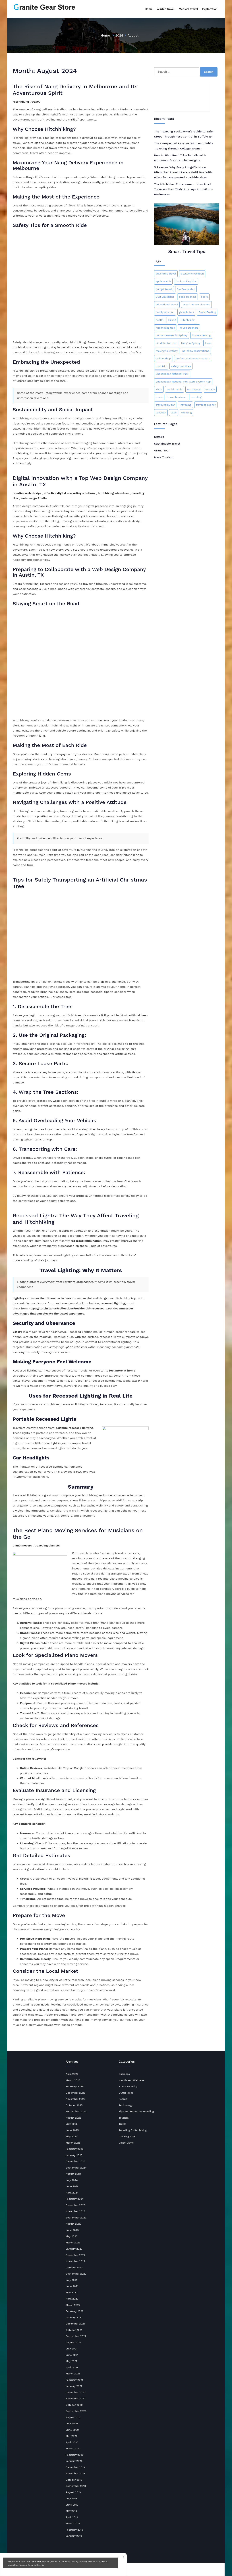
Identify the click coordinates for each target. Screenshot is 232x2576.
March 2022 (73, 2305)
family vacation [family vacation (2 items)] (165, 312)
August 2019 (73, 2492)
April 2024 (72, 2192)
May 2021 (71, 2361)
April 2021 (72, 2367)
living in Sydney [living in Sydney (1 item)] (190, 343)
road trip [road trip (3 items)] (161, 366)
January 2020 (74, 2460)
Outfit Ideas (126, 2092)
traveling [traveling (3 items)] (196, 397)
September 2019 (76, 2485)
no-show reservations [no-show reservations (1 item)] (195, 350)
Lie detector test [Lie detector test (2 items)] (166, 343)
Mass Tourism (163, 457)
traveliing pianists (47, 1545)
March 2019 (73, 2523)
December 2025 (75, 2092)
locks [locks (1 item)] (208, 343)
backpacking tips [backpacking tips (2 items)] (186, 281)
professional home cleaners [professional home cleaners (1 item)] (193, 358)
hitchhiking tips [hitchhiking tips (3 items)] (165, 327)
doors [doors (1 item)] (204, 296)
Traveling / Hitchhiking (133, 2130)
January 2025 (74, 2155)
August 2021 (73, 2342)
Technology (126, 2105)
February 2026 (75, 2086)
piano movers (22, 1545)
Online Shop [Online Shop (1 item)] (163, 358)
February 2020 (75, 2454)
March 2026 (73, 2080)
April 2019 (72, 2517)
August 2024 (73, 2173)
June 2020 (72, 2429)
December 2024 (75, 2161)
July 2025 (72, 2123)
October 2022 (74, 2267)
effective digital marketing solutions (69, 493)
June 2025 (72, 2130)
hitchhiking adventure (113, 493)
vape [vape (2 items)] (174, 412)
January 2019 (74, 2535)
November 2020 (75, 2398)
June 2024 (72, 2186)
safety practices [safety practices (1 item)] (181, 366)
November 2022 (75, 2261)
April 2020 (72, 2442)
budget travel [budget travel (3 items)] (164, 289)
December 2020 (75, 2392)
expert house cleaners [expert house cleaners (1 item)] (196, 304)
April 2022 (72, 2298)
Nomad (159, 436)
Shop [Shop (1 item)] (159, 389)
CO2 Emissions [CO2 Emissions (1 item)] (165, 296)
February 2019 (74, 2529)
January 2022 (74, 2317)
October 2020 (74, 2404)
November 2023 (75, 2211)
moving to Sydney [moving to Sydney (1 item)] (167, 350)
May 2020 (72, 2436)
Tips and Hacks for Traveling (136, 2111)
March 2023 (73, 2242)
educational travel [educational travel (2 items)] (167, 304)
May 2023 (72, 2236)
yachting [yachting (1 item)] (186, 412)
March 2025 (73, 2142)
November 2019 (75, 2473)
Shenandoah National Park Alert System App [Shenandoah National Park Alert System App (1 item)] (183, 381)
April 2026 (72, 2073)
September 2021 (76, 2336)
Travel (122, 2123)
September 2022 (76, 2273)
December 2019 (75, 2467)
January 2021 (74, 2386)
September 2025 (76, 2111)
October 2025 (74, 2105)
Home (149, 9)
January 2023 (74, 2248)
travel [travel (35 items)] (159, 397)
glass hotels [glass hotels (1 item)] (186, 312)
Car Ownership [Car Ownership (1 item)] (186, 289)
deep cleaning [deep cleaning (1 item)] (187, 296)
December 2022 (75, 2255)
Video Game (126, 2142)
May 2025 (72, 2136)
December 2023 (75, 2205)
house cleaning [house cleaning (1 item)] (201, 335)
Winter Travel (166, 9)
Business (124, 2073)
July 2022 (72, 2280)
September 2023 (76, 2217)
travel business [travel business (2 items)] (176, 397)
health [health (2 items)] (159, 319)
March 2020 (73, 2448)
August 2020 (73, 2417)
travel (36, 101)
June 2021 (72, 2354)
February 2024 (75, 2198)
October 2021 (74, 2329)
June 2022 (72, 2286)
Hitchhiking (21, 101)
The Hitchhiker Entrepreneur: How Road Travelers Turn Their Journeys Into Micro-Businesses (183, 189)
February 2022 (75, 2311)
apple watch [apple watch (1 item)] (163, 281)
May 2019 (71, 2510)
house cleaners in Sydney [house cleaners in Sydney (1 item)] (171, 335)
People (123, 2098)
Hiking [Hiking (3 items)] (172, 319)
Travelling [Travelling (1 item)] (185, 404)
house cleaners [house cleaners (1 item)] (188, 327)
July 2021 (71, 2348)
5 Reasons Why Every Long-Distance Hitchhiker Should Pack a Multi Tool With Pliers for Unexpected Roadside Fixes (183, 172)
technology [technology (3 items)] (194, 389)
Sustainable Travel (167, 443)
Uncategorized (127, 2136)
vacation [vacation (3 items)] (161, 412)
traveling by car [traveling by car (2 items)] (165, 404)
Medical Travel (188, 9)
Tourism (124, 2117)
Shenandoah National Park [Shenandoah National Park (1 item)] (172, 373)
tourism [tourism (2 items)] (210, 389)
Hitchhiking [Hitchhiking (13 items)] (187, 319)
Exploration (210, 9)
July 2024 (72, 2180)
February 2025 (75, 2148)
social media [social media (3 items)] (174, 389)
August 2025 (73, 2117)
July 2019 (71, 2498)
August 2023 (73, 2223)
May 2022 (72, 2292)
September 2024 (76, 2167)
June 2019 (72, 2504)
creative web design (27, 493)
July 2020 (72, 2423)
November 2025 (75, 2098)
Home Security (128, 2086)
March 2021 (73, 2373)
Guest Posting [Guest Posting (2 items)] (207, 312)
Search (209, 71)
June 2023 (72, 2230)
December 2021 (75, 2323)
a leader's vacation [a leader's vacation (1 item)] (192, 273)
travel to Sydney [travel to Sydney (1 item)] (206, 404)
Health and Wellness (131, 2080)
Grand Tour (162, 450)
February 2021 (74, 2379)
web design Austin (34, 498)
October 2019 (74, 2479)
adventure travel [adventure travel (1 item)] (166, 273)
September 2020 (76, 2411)
